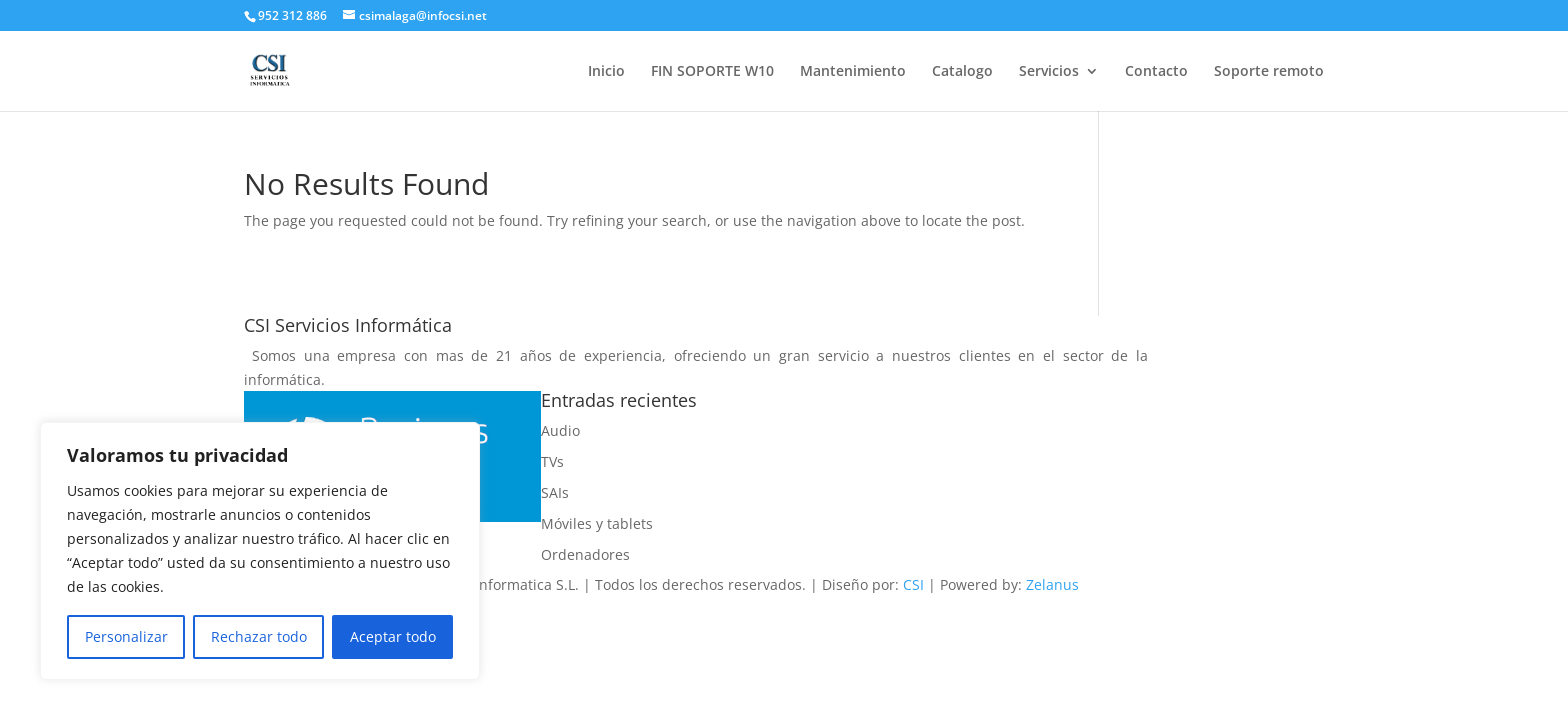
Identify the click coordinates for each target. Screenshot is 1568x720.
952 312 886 (292, 15)
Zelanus (1052, 584)
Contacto (1156, 72)
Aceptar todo (393, 636)
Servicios (1049, 72)
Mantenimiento (853, 72)
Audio (560, 430)
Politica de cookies (758, 402)
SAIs (555, 492)
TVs (552, 461)
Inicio (606, 72)
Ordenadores (585, 554)
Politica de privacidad (769, 478)
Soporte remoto (1269, 72)
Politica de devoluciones (777, 516)
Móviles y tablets (597, 523)
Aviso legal (732, 440)
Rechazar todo (259, 636)
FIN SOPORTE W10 (712, 72)
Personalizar (126, 636)
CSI (913, 584)
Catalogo (962, 72)
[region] (260, 551)
